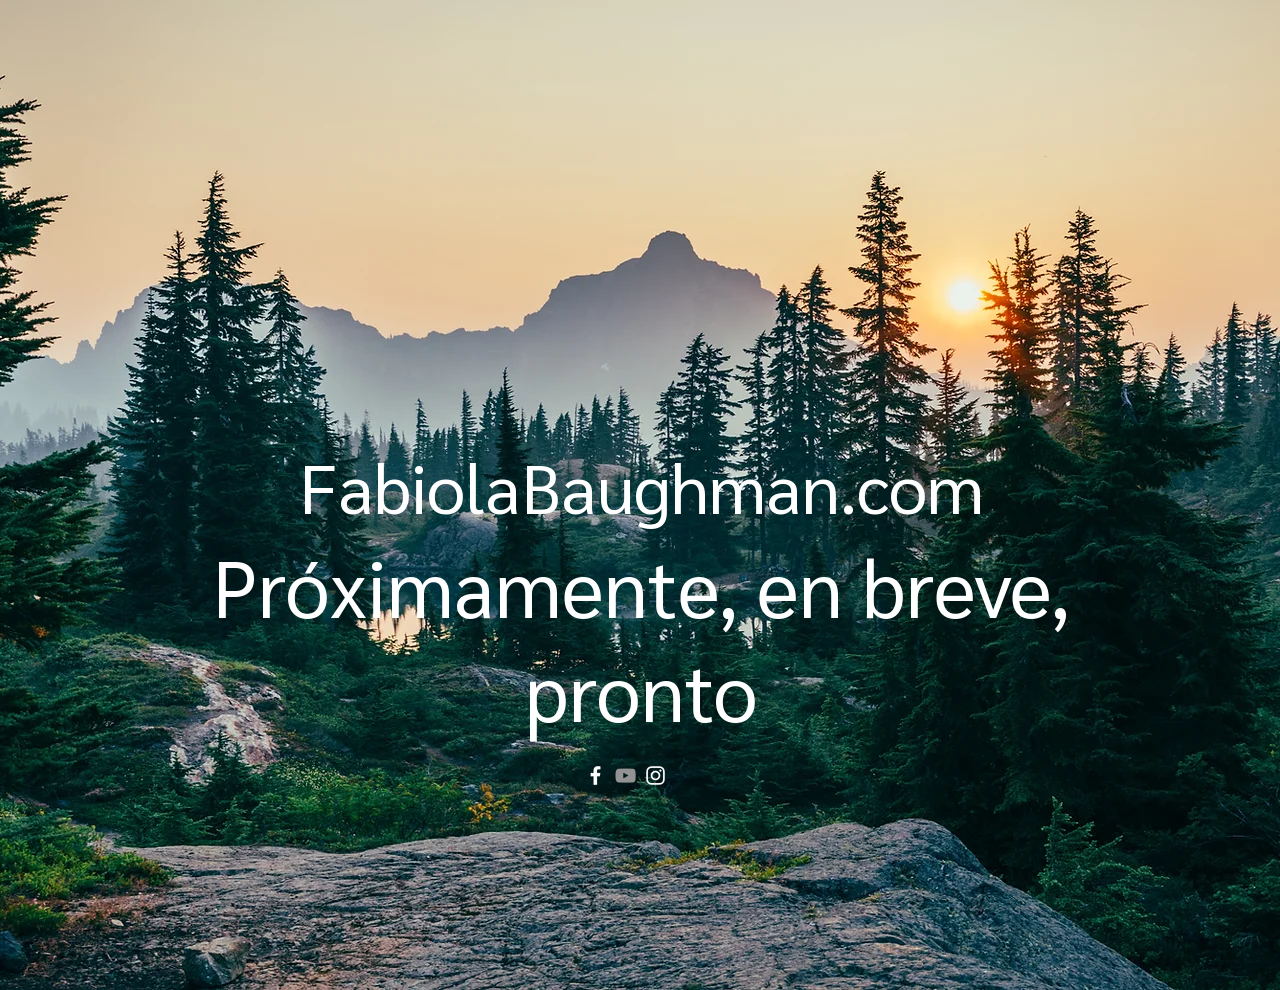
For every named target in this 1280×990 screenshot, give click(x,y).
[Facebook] (595, 775)
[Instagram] (655, 775)
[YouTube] (625, 775)
